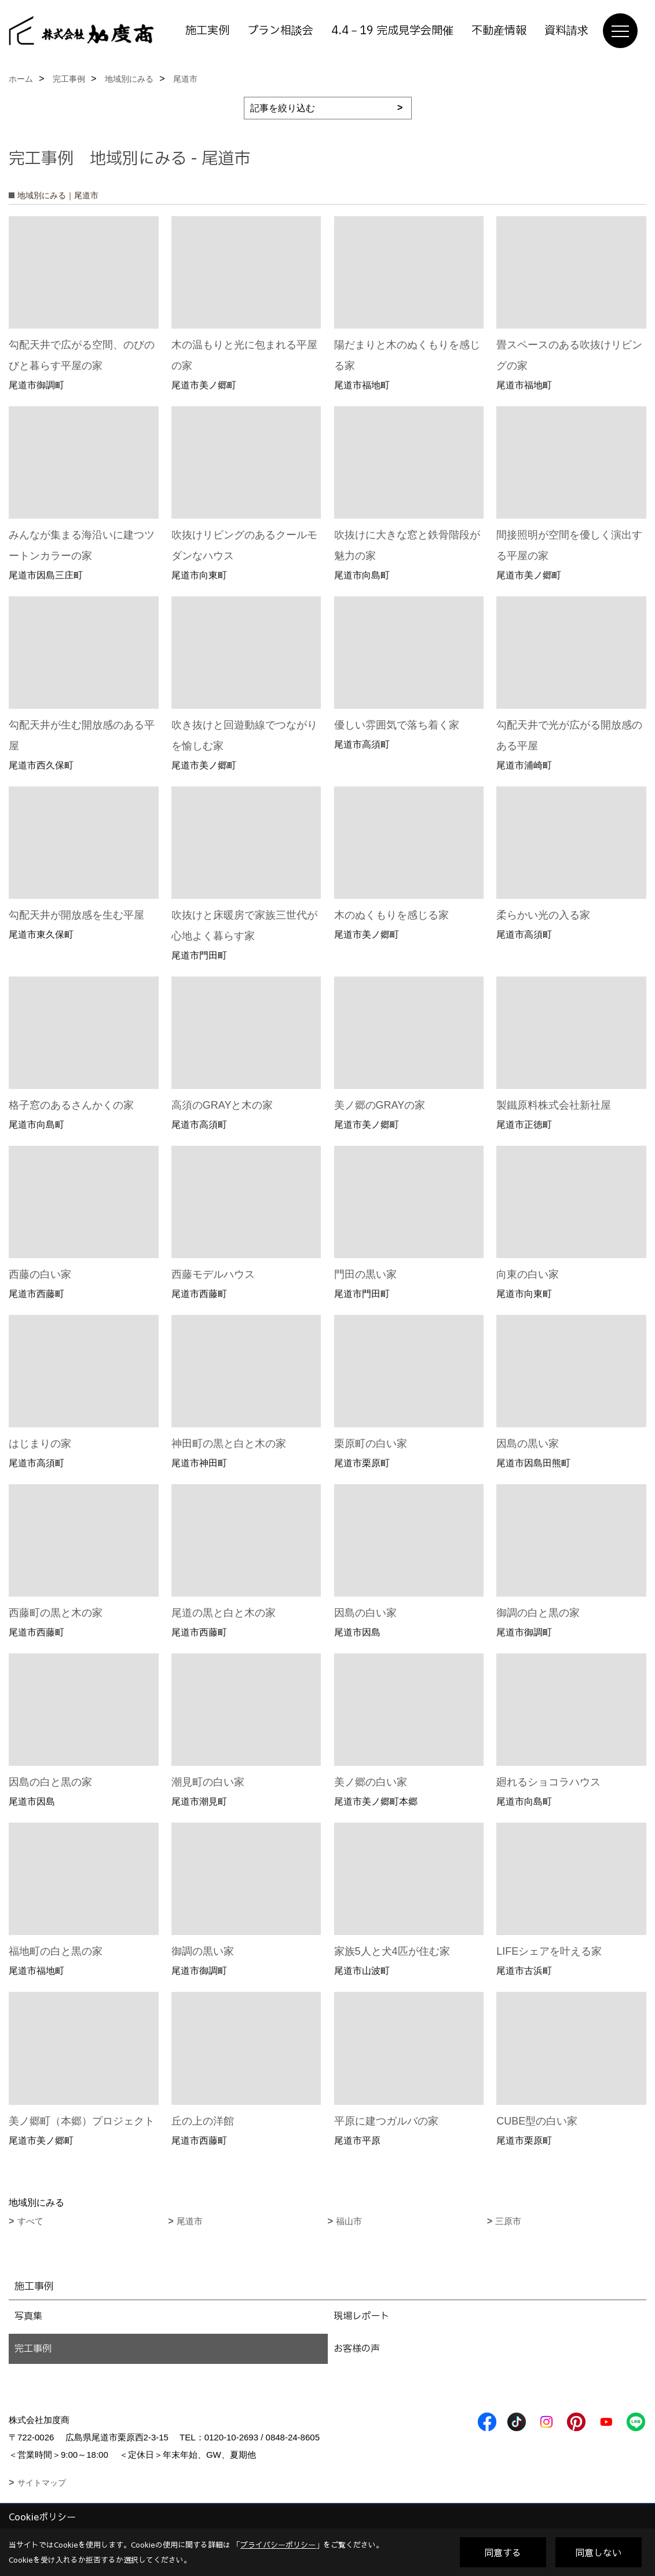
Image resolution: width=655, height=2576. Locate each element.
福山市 (349, 2221)
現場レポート (361, 2316)
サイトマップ (41, 2482)
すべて (30, 2221)
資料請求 (566, 31)
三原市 (508, 2221)
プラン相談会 (280, 31)
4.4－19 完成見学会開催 (392, 31)
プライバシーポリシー (278, 2544)
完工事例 (33, 2349)
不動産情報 (498, 31)
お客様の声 (357, 2349)
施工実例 (207, 31)
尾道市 (190, 2221)
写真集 (28, 2316)
